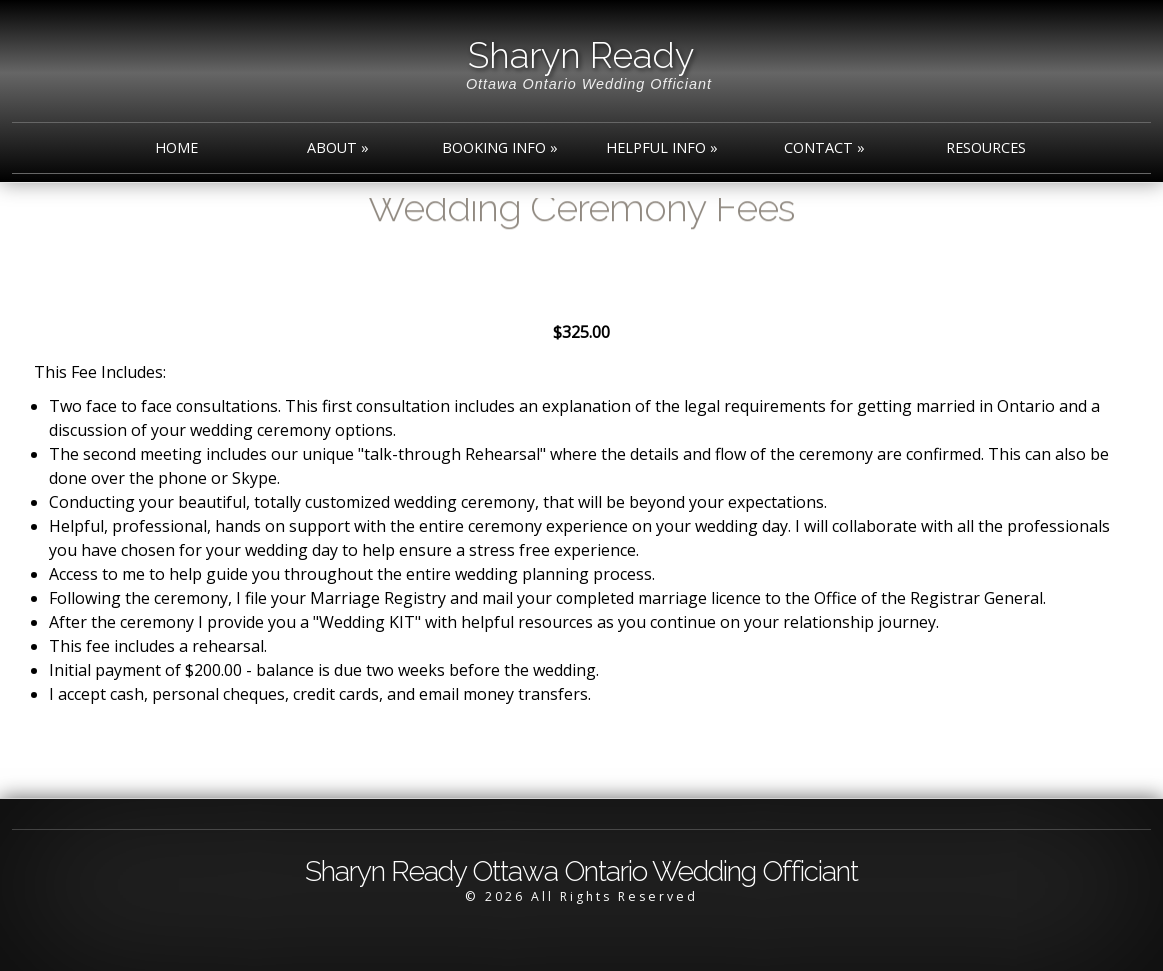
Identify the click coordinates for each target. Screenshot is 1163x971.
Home (176, 147)
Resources (986, 147)
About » (338, 147)
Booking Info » (500, 147)
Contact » (824, 147)
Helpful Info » (662, 147)
